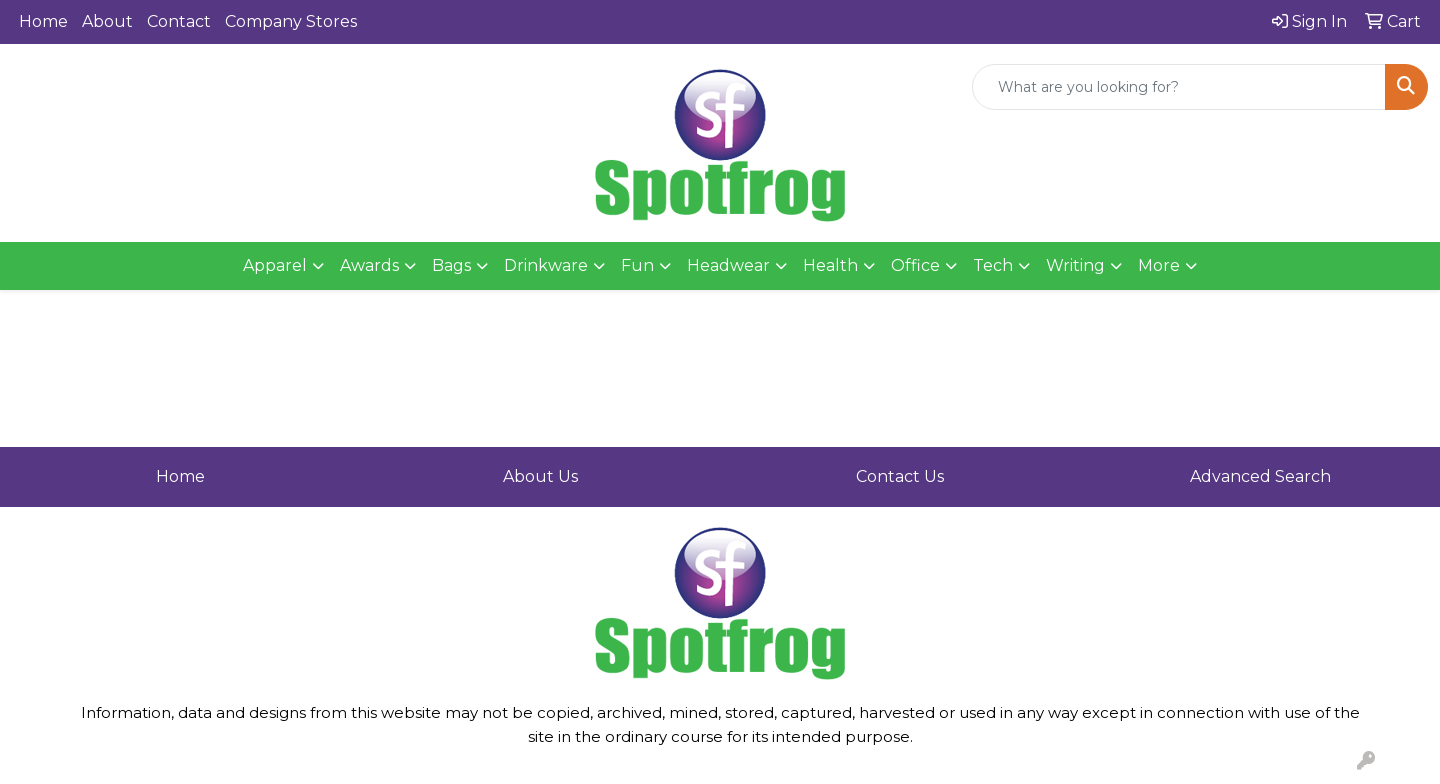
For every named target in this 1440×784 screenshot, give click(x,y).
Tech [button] (993, 265)
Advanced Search (1260, 476)
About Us (540, 476)
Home (43, 21)
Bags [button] (451, 265)
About (107, 21)
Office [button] (915, 265)
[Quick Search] (1179, 87)
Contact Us (900, 476)
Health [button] (830, 265)
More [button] (1159, 265)
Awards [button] (369, 265)
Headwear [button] (728, 265)
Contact (179, 21)
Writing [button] (1075, 265)
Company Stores (291, 21)
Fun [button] (637, 265)
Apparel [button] (275, 265)
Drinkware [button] (546, 265)
